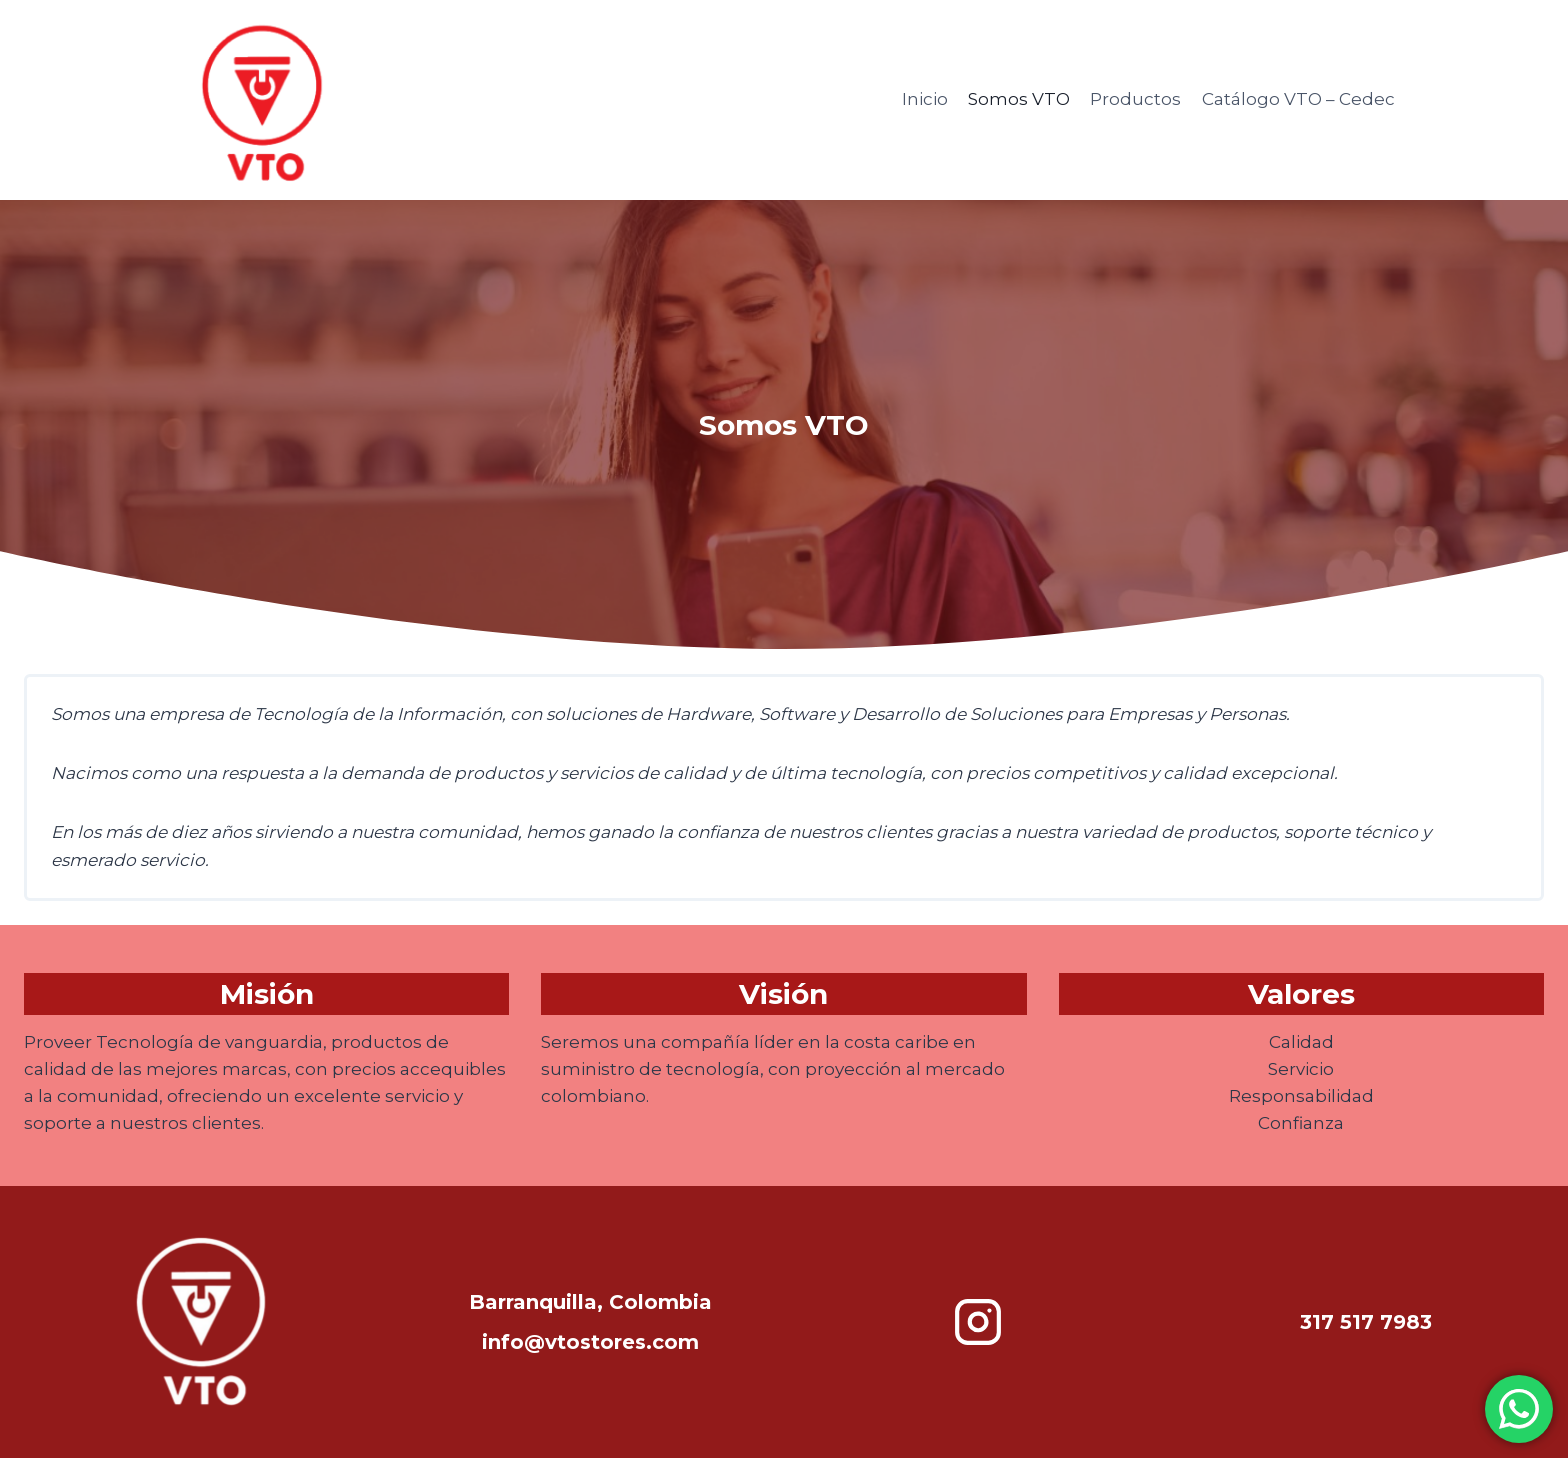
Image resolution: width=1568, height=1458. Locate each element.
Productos (1135, 99)
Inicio (925, 99)
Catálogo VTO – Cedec (1298, 99)
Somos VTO (1019, 99)
